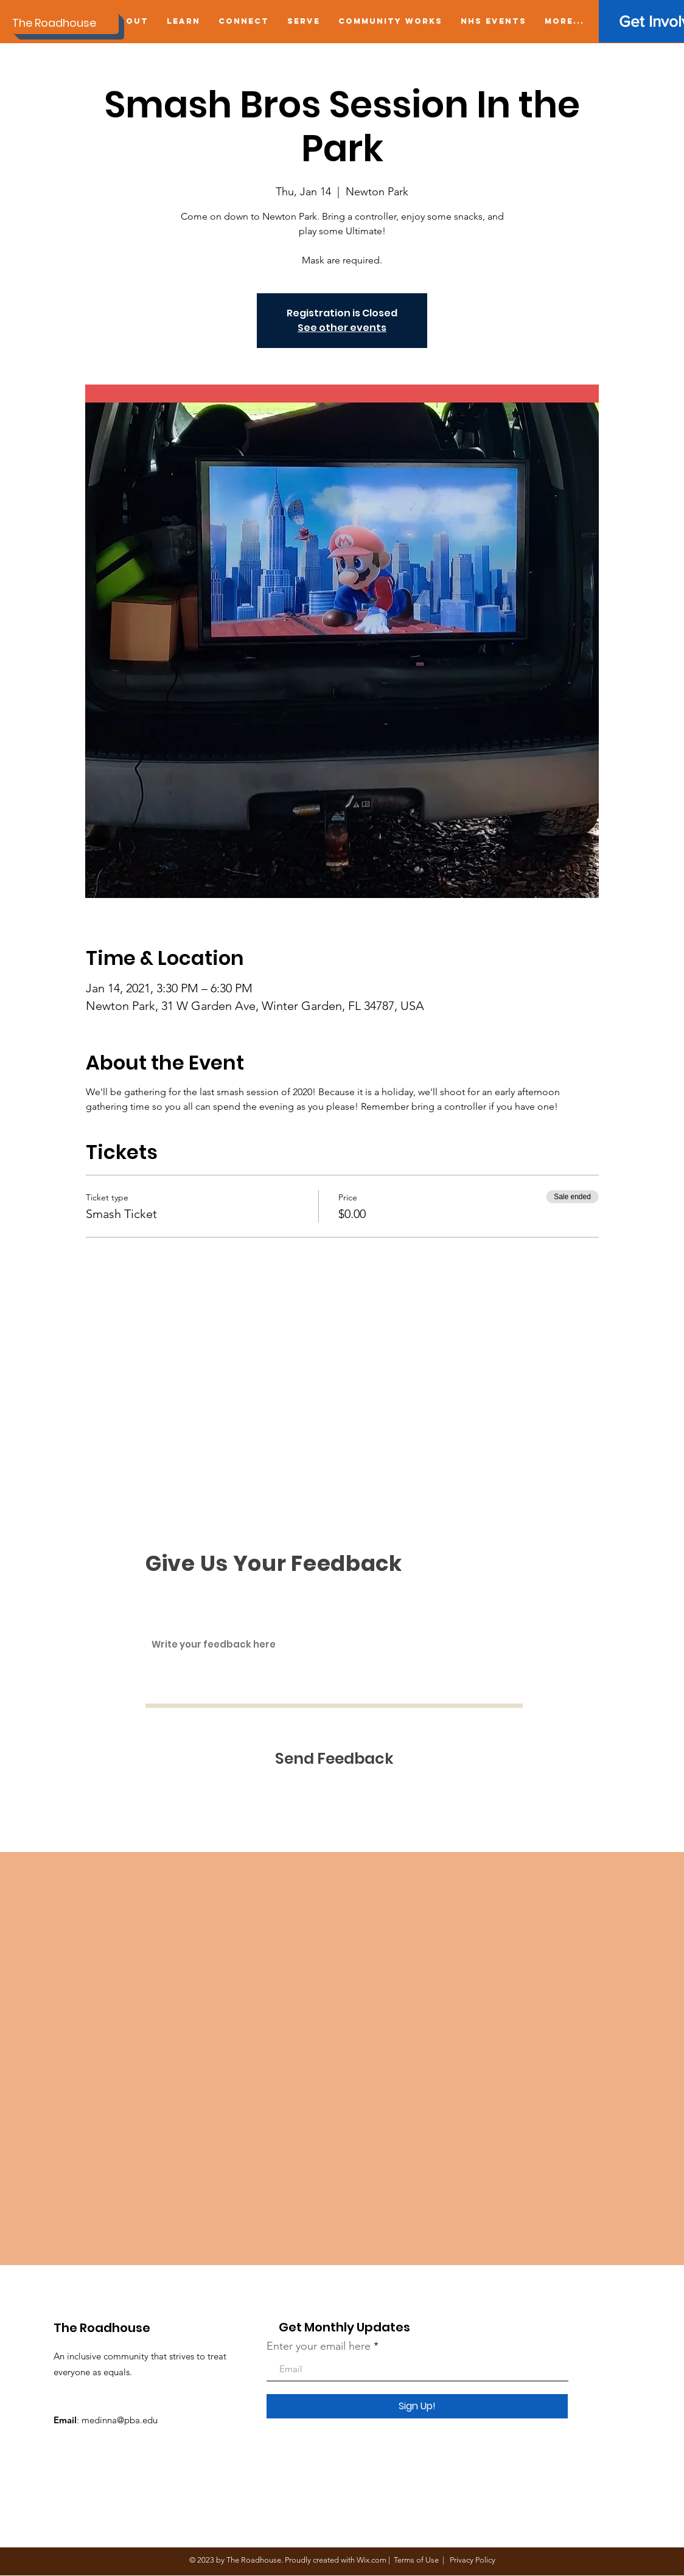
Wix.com (371, 2559)
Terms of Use (416, 2559)
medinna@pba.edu (120, 2420)
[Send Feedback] (334, 1758)
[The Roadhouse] (65, 23)
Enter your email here (319, 2346)
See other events (342, 328)
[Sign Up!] (417, 2406)
